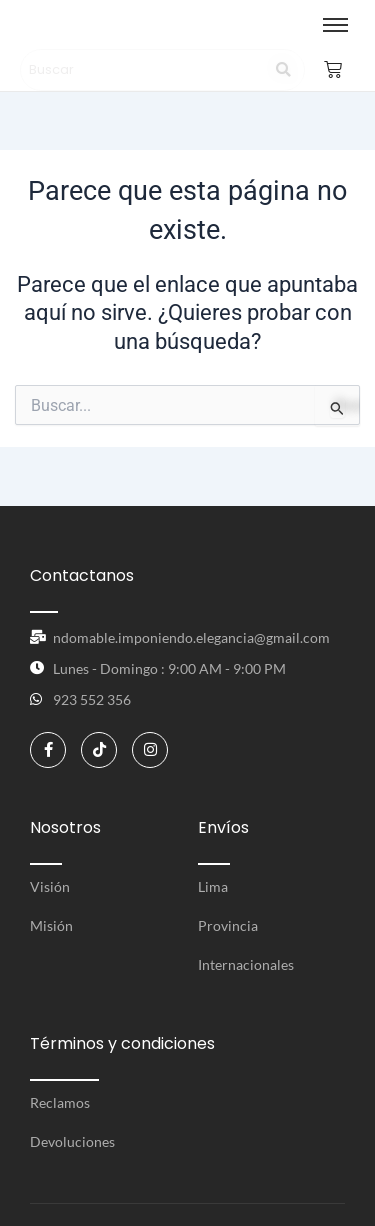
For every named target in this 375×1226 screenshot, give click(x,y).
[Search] (143, 70)
